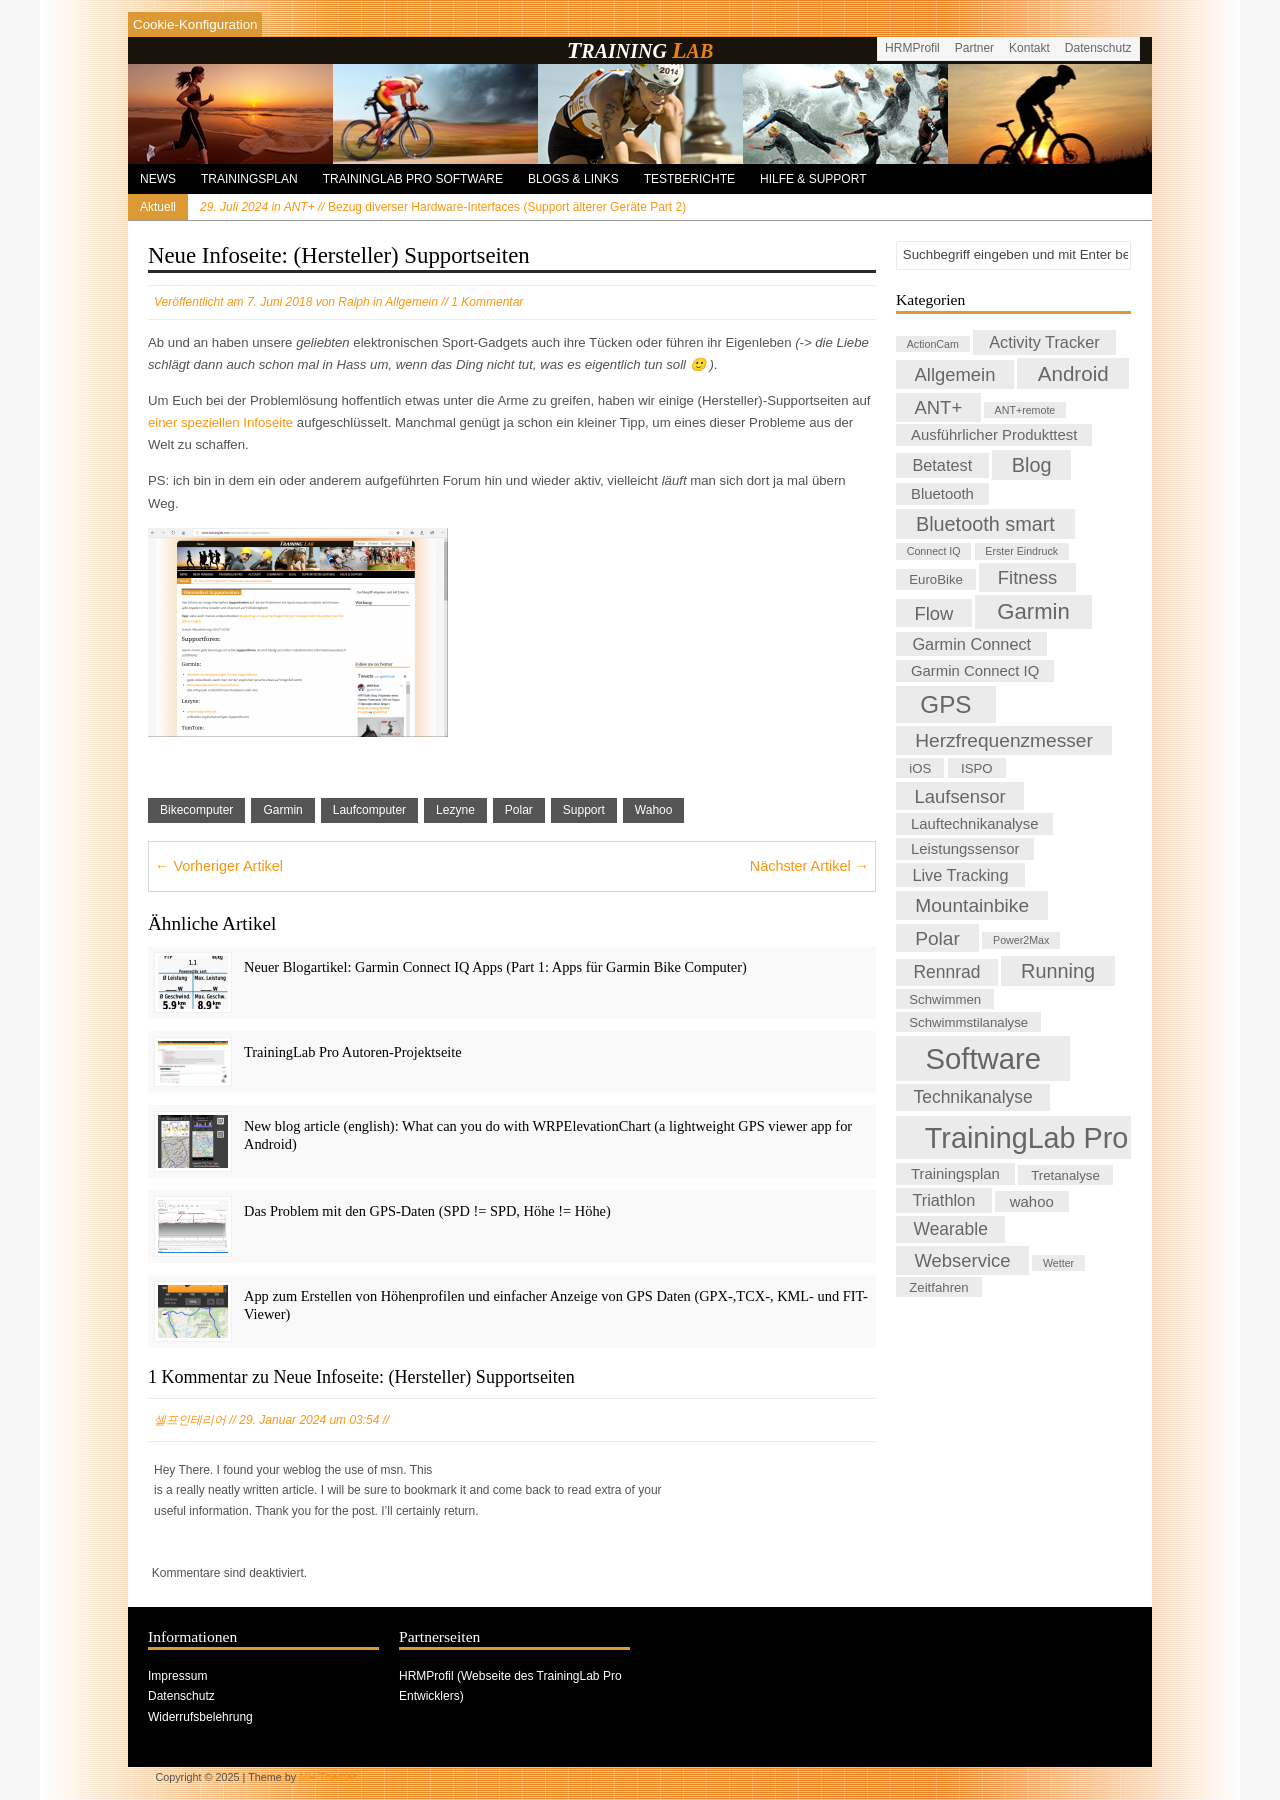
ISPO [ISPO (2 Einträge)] (977, 768)
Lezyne (455, 810)
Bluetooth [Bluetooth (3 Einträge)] (942, 494)
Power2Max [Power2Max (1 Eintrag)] (1021, 941)
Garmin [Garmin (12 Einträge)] (1033, 611)
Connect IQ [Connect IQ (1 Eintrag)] (934, 552)
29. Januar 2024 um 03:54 (309, 1420)
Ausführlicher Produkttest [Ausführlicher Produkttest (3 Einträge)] (994, 435)
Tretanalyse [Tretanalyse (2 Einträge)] (1065, 1174)
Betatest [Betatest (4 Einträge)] (942, 466)
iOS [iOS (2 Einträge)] (920, 768)
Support (584, 810)
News (158, 179)
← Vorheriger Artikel (219, 866)
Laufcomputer (369, 810)
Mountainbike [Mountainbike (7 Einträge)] (972, 905)
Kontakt (1029, 48)
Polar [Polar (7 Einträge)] (937, 938)
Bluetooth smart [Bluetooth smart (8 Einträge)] (985, 524)
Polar (519, 810)
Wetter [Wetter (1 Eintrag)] (1058, 1263)
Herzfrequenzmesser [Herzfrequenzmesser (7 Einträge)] (1004, 740)
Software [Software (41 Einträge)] (983, 1058)
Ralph (353, 302)
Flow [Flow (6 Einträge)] (934, 612)
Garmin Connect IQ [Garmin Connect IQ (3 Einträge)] (975, 671)
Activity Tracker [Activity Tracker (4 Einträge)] (1044, 342)
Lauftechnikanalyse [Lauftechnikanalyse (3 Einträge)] (975, 824)
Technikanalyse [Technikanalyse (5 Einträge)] (973, 1098)
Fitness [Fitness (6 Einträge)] (1027, 577)
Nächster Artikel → (809, 866)
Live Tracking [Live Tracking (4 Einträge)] (960, 875)
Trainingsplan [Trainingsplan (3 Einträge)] (955, 1174)
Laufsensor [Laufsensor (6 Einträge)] (960, 795)
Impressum (177, 1676)
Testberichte (689, 179)
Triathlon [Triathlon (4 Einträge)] (943, 1200)
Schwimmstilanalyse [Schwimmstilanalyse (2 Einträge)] (968, 1021)
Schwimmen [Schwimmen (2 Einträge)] (945, 999)
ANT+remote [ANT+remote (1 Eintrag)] (1025, 410)
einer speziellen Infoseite (220, 422)
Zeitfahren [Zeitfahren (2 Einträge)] (938, 1286)
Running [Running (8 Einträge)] (1058, 971)
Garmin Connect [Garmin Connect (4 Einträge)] (971, 644)
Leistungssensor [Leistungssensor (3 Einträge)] (965, 849)
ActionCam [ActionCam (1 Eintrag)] (933, 344)
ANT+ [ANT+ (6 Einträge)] (939, 407)
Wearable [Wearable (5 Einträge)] (951, 1229)
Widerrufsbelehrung (200, 1717)
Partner (974, 48)
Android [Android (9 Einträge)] (1073, 373)
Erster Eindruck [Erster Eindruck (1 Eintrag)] (1021, 552)
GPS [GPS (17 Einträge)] (945, 704)
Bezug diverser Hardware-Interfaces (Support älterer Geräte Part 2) (443, 207)
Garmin (282, 810)
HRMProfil (912, 48)
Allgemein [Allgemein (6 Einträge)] (955, 374)
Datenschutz (1098, 48)
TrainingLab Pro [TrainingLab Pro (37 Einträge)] (1027, 1137)
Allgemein (411, 302)
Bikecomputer (196, 810)
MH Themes (328, 1777)
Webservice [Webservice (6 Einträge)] (963, 1260)
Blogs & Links (573, 179)
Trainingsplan (249, 179)
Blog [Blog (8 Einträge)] (1032, 465)
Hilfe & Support (813, 179)
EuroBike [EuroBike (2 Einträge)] (936, 579)
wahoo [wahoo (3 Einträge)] (1032, 1201)
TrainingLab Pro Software (413, 179)
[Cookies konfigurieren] (195, 24)
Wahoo (654, 810)
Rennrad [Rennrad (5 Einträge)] (947, 972)
